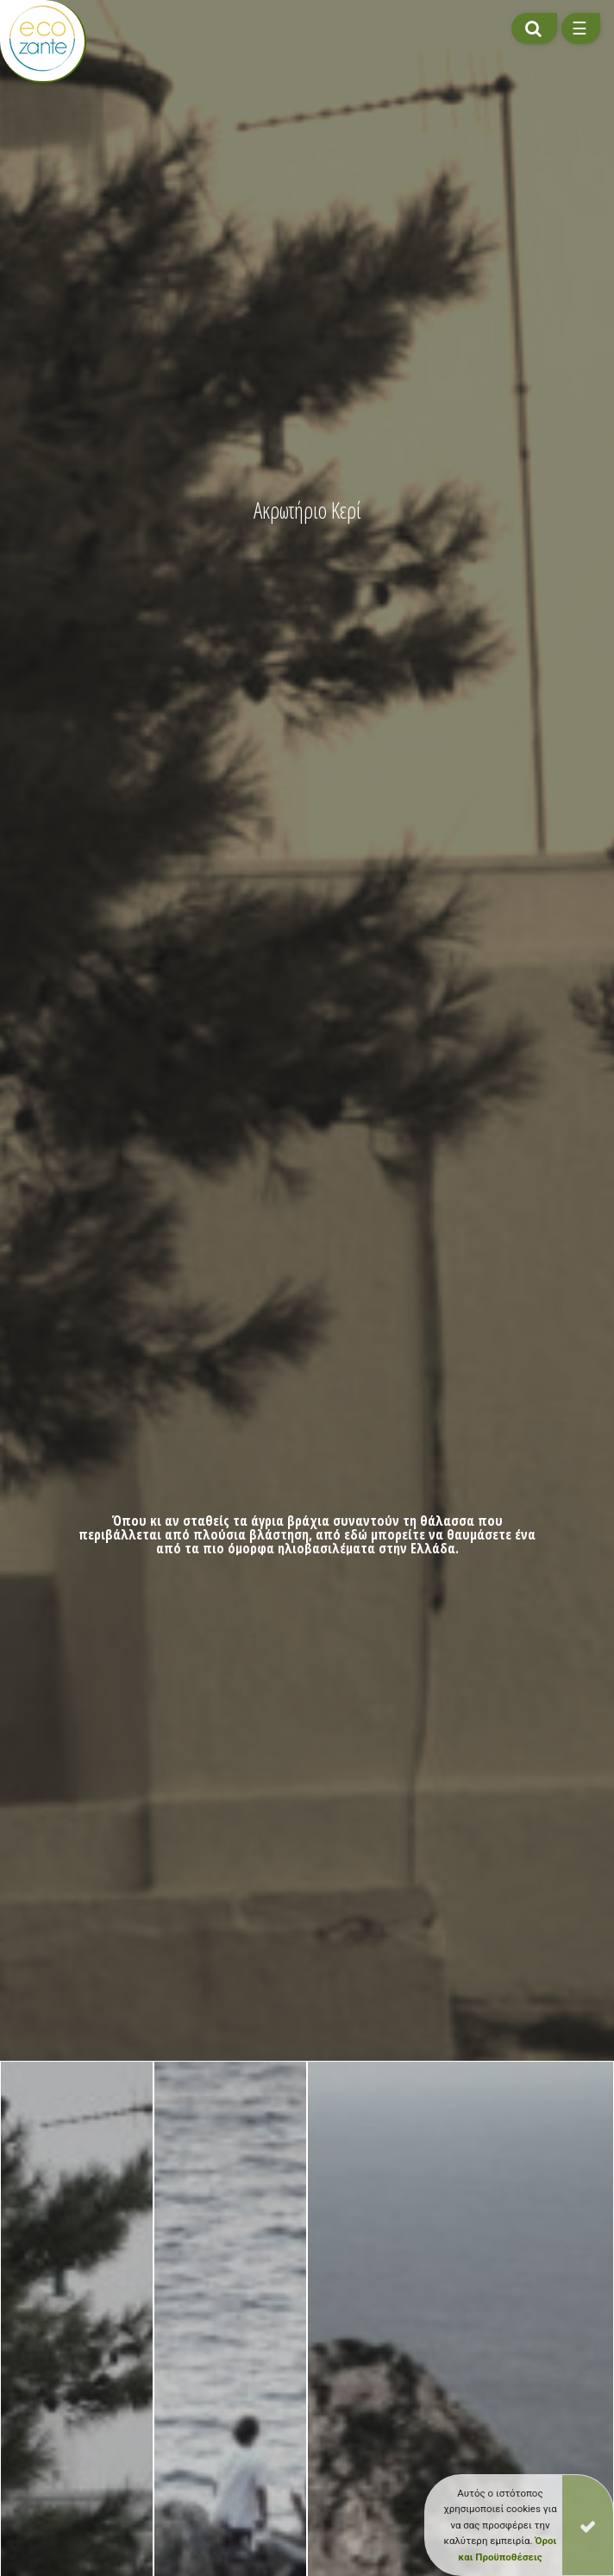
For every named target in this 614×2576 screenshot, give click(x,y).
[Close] (587, 2525)
